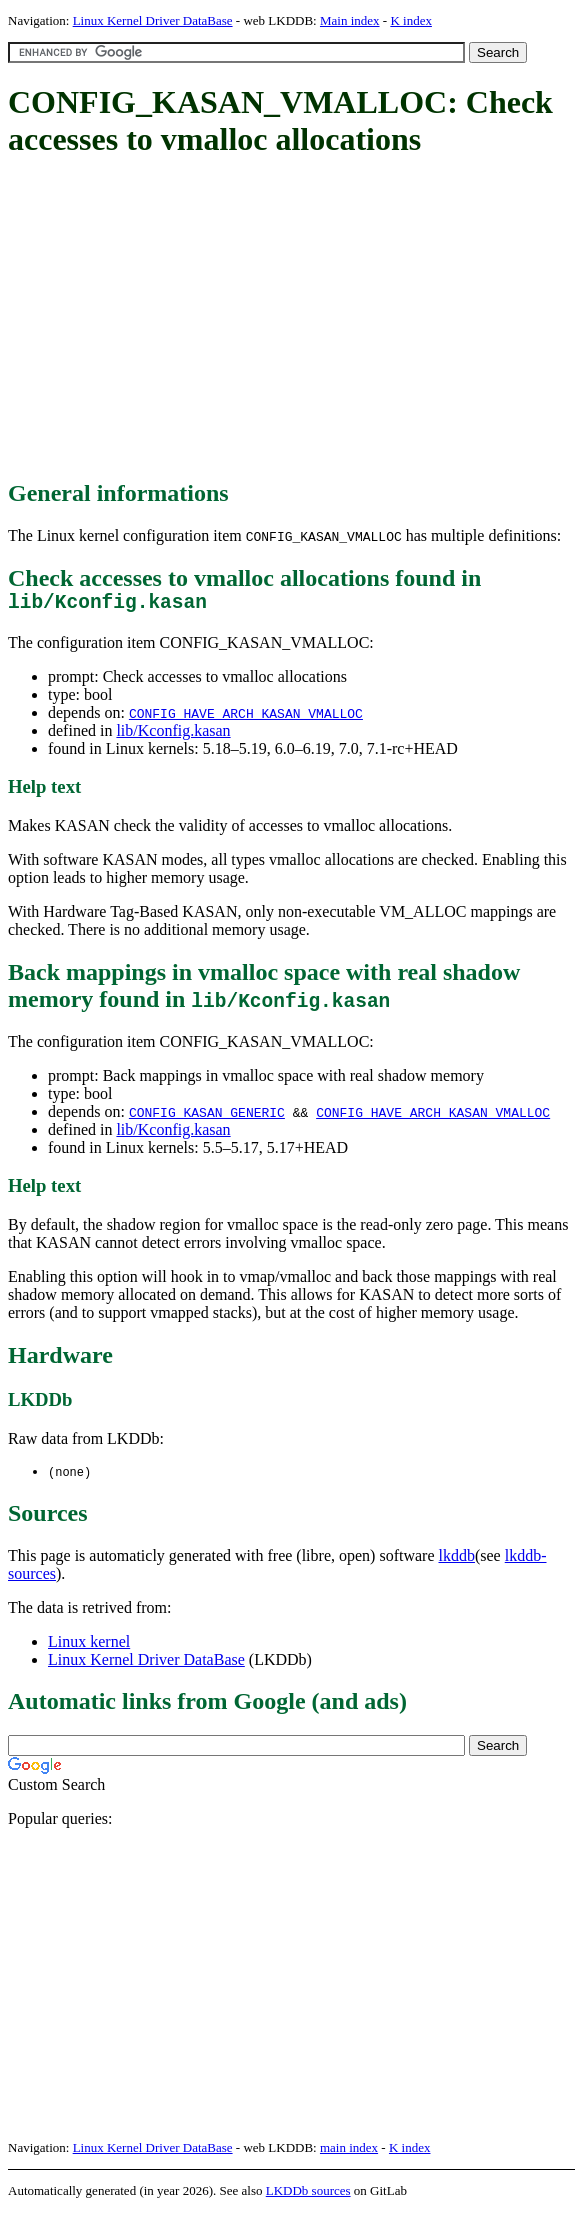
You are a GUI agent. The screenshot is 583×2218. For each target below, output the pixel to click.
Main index (350, 20)
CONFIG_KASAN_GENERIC (207, 1117)
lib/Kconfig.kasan (173, 735)
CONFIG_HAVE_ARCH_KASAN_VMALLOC (246, 718)
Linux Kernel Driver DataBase (153, 20)
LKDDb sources (308, 2196)
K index (411, 20)
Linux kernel (89, 1647)
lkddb (457, 1561)
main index (349, 2153)
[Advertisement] (295, 320)
